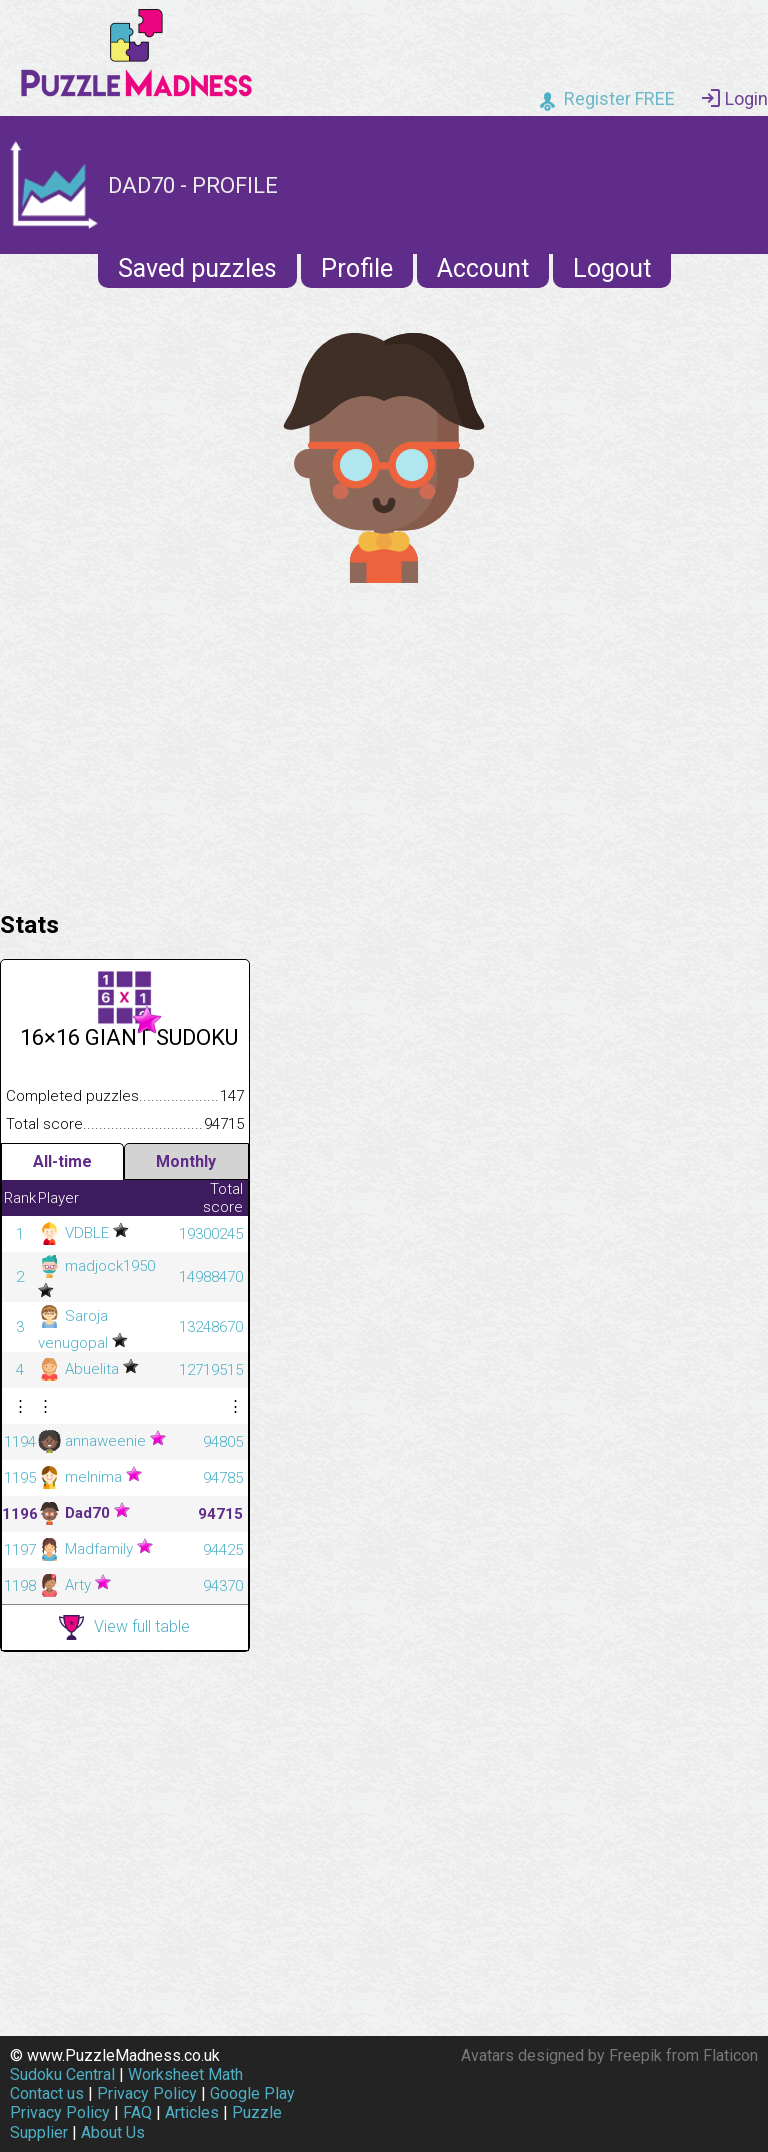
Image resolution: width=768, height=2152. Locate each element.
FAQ (137, 2112)
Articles (192, 2112)
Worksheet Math (185, 2074)
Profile (357, 268)
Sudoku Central (62, 2074)
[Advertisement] (384, 742)
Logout (612, 268)
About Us (113, 2132)
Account (483, 268)
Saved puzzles (197, 268)
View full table (124, 1627)
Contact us (47, 2093)
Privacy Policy (147, 2093)
